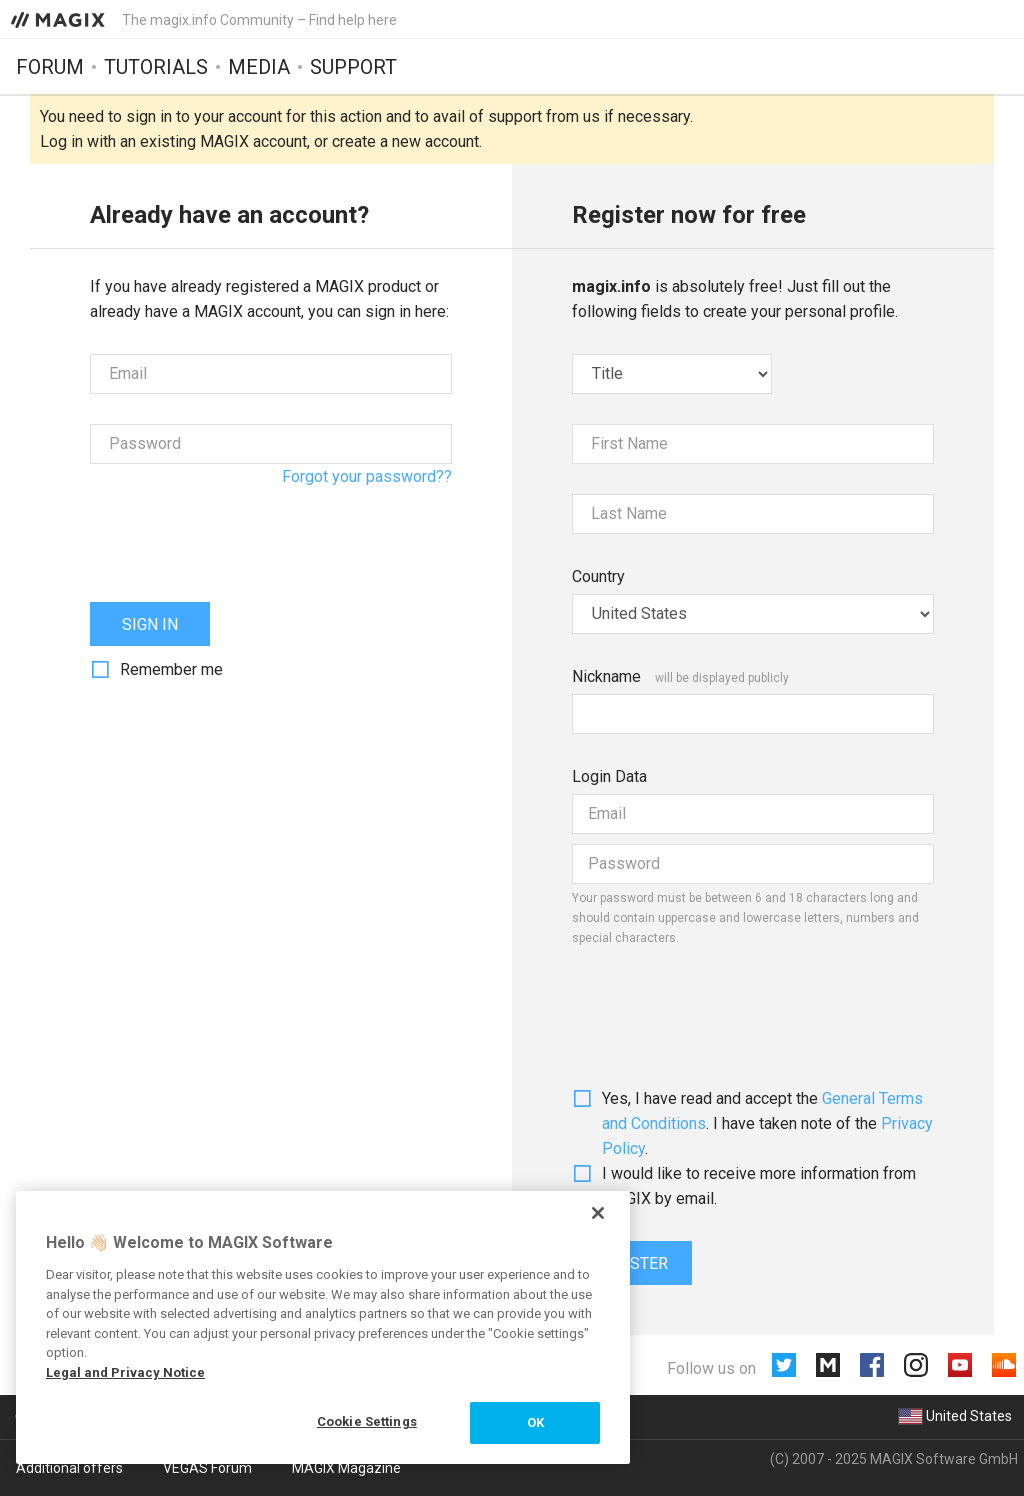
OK (535, 1422)
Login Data (609, 776)
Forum (50, 67)
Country (598, 576)
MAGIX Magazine (346, 1468)
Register (632, 1263)
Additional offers (69, 1468)
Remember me (171, 669)
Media (259, 67)
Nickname (606, 676)
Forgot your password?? (367, 476)
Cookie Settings (367, 1421)
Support (353, 67)
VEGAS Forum (207, 1468)
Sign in (150, 624)
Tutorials (156, 67)
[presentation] (242, 533)
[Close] (598, 1213)
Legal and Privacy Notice (125, 1372)
